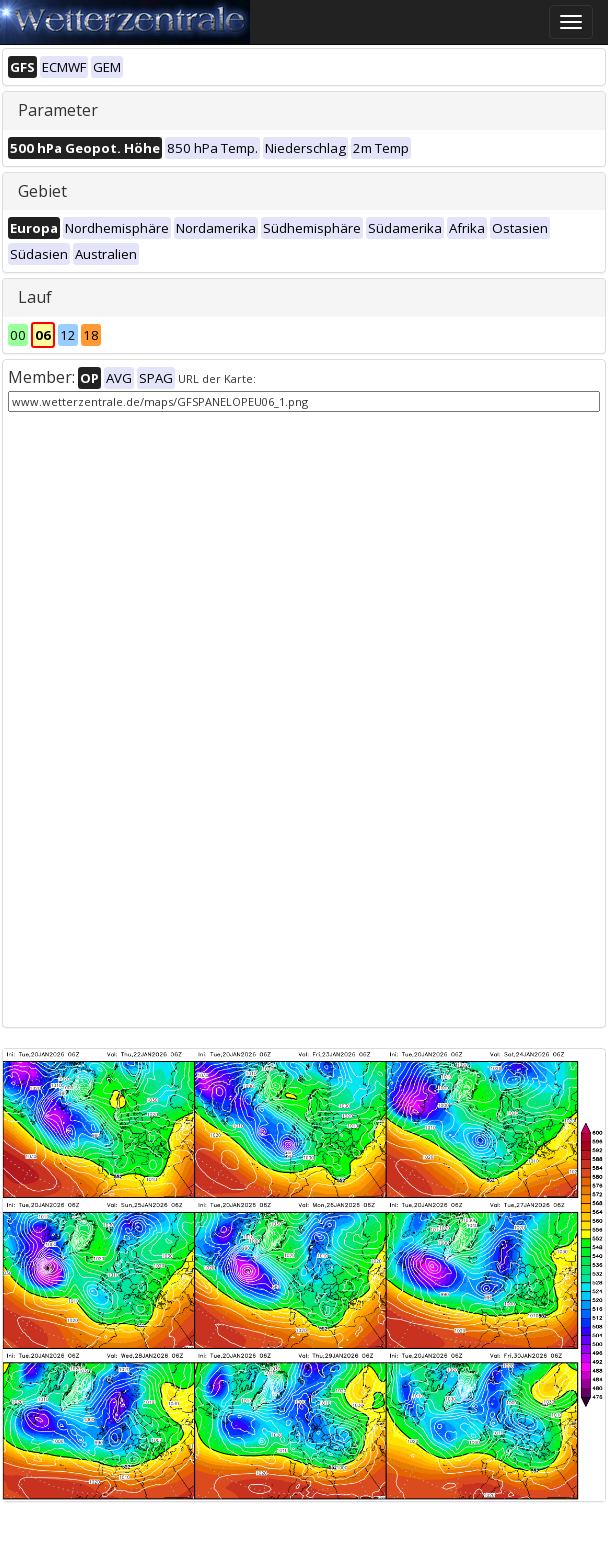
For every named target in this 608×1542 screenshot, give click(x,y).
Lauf (35, 297)
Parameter (58, 110)
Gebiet (42, 191)
